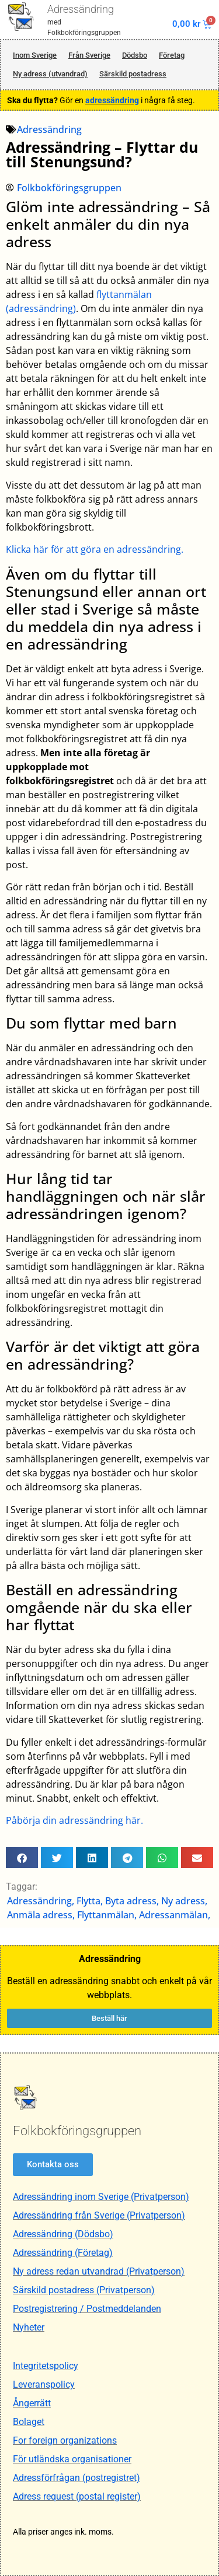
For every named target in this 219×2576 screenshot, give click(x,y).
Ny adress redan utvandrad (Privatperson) (99, 2271)
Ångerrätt (32, 2403)
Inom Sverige (35, 55)
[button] (22, 1857)
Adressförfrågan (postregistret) (76, 2477)
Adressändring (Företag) (63, 2252)
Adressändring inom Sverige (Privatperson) (101, 2196)
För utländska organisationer (72, 2459)
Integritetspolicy (45, 2365)
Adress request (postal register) (77, 2496)
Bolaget (28, 2421)
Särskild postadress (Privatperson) (84, 2290)
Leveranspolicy (44, 2384)
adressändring (112, 100)
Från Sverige (89, 55)
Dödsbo (134, 55)
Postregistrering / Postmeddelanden (87, 2308)
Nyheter (28, 2327)
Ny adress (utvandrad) (50, 73)
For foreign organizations (65, 2440)
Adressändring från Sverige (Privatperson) (99, 2215)
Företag (172, 55)
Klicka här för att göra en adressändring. (94, 549)
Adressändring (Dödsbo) (63, 2234)
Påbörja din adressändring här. (74, 1820)
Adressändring (80, 9)
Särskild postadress (132, 73)
